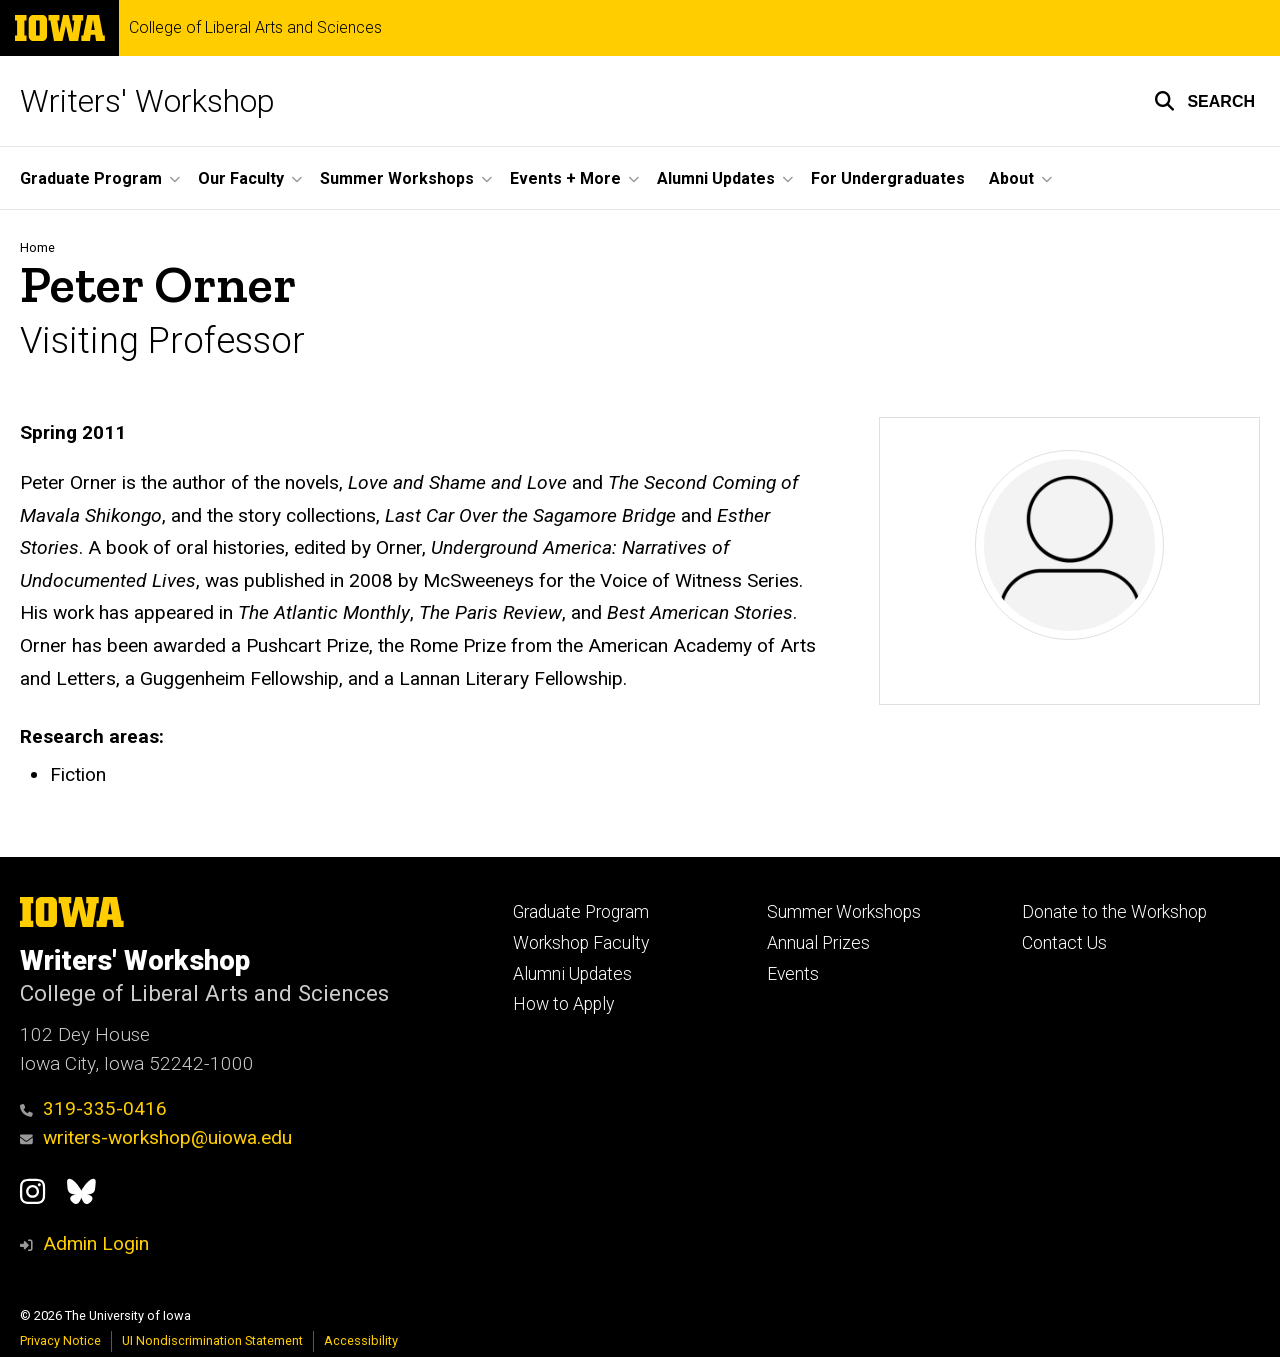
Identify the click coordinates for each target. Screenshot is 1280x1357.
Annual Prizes (818, 943)
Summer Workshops (844, 912)
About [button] (1011, 178)
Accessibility (361, 1340)
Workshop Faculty (581, 943)
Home (37, 247)
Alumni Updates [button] (716, 178)
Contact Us (1064, 943)
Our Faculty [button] (241, 178)
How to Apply (563, 1004)
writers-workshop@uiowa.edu (156, 1137)
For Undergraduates (888, 178)
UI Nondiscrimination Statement (212, 1340)
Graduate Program (581, 912)
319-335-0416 (93, 1108)
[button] (1204, 101)
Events (793, 974)
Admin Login (96, 1243)
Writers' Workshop (147, 101)
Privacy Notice (60, 1340)
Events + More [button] (565, 178)
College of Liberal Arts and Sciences (255, 28)
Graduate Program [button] (91, 178)
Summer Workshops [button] (397, 178)
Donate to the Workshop (1114, 912)
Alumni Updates (572, 974)
